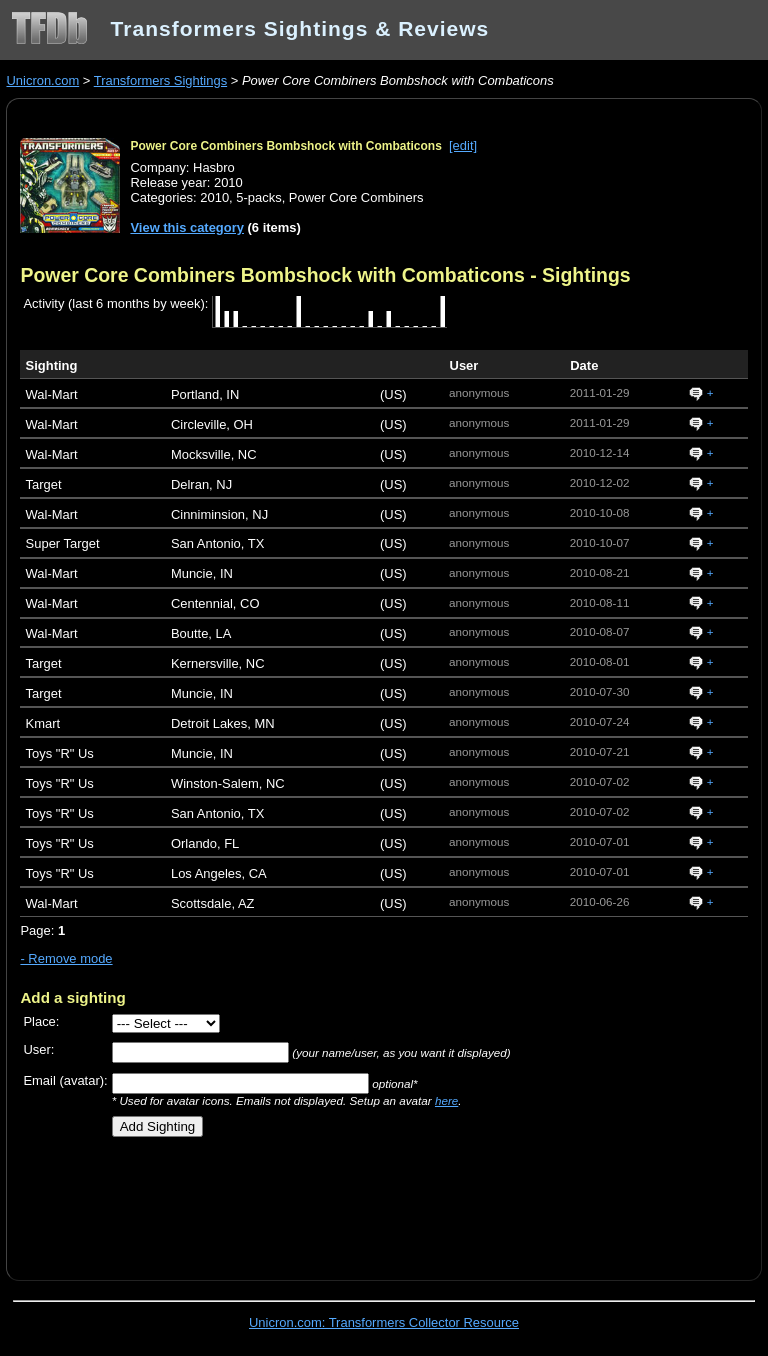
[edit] (463, 145)
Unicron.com (42, 80)
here (446, 1100)
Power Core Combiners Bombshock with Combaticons (285, 146)
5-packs (258, 197)
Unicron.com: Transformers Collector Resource (384, 1322)
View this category (187, 227)
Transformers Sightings (160, 80)
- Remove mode (66, 958)
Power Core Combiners (356, 197)
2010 (214, 197)
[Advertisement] (254, 1201)
